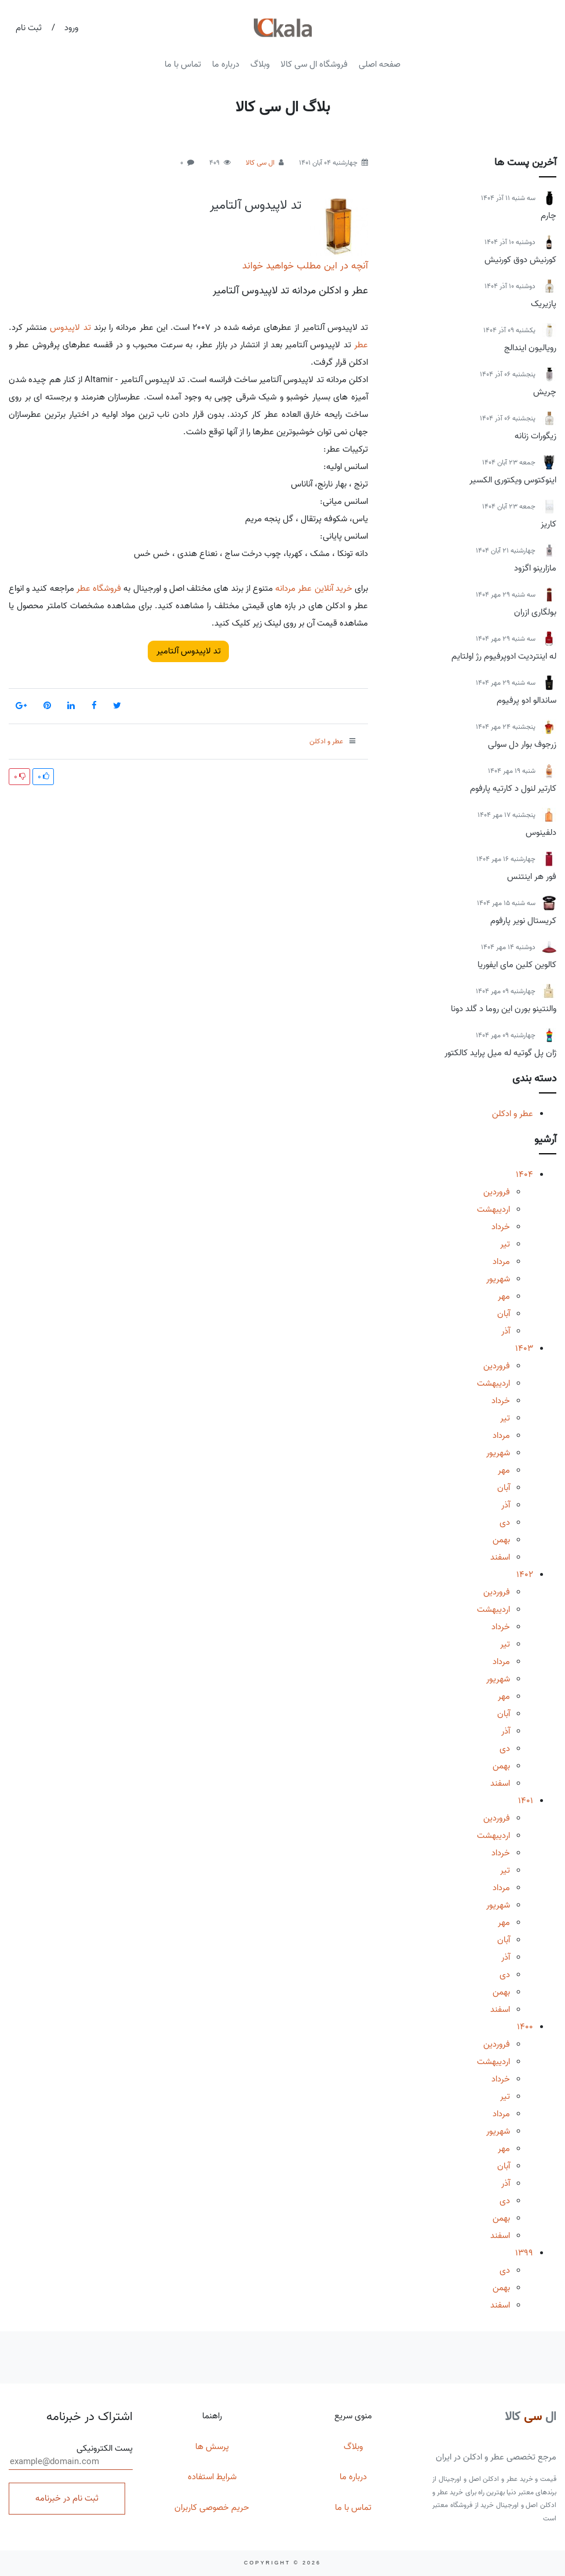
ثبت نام (29, 28)
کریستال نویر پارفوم (523, 921)
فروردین (496, 1192)
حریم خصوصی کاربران (211, 2508)
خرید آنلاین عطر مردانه (313, 588)
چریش (544, 392)
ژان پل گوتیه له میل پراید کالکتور (500, 1053)
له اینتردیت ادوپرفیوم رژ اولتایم (503, 656)
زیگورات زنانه (535, 436)
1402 (524, 1575)
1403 (524, 1349)
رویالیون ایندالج (530, 348)
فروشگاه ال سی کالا (314, 64)
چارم (548, 216)
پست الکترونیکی (71, 2456)
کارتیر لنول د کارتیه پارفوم (513, 788)
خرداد (500, 1227)
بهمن (501, 1540)
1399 (524, 2253)
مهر (504, 1296)
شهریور (498, 1279)
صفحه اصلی (379, 64)
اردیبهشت (493, 1209)
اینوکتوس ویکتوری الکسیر (512, 480)
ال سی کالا (260, 162)
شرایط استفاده (212, 2477)
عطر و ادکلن (512, 1114)
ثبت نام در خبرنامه (67, 2498)
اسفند (500, 1557)
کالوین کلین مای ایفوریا (516, 965)
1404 (524, 1175)
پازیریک (543, 304)
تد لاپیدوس (70, 328)
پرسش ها (212, 2447)
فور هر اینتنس (531, 877)
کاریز (548, 524)
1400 (525, 2027)
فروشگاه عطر (98, 588)
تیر (505, 1244)
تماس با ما (183, 64)
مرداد (501, 1262)
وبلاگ (259, 64)
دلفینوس (541, 833)
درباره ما (225, 64)
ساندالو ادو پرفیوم (526, 700)
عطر (361, 345)
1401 (525, 1801)
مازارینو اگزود (535, 568)
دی (505, 1522)
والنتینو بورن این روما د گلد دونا (503, 1009)
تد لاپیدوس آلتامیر (255, 205)
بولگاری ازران (535, 612)
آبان (503, 1314)
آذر (505, 1331)
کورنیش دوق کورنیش (520, 260)
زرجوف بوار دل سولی (522, 744)
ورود (71, 28)
